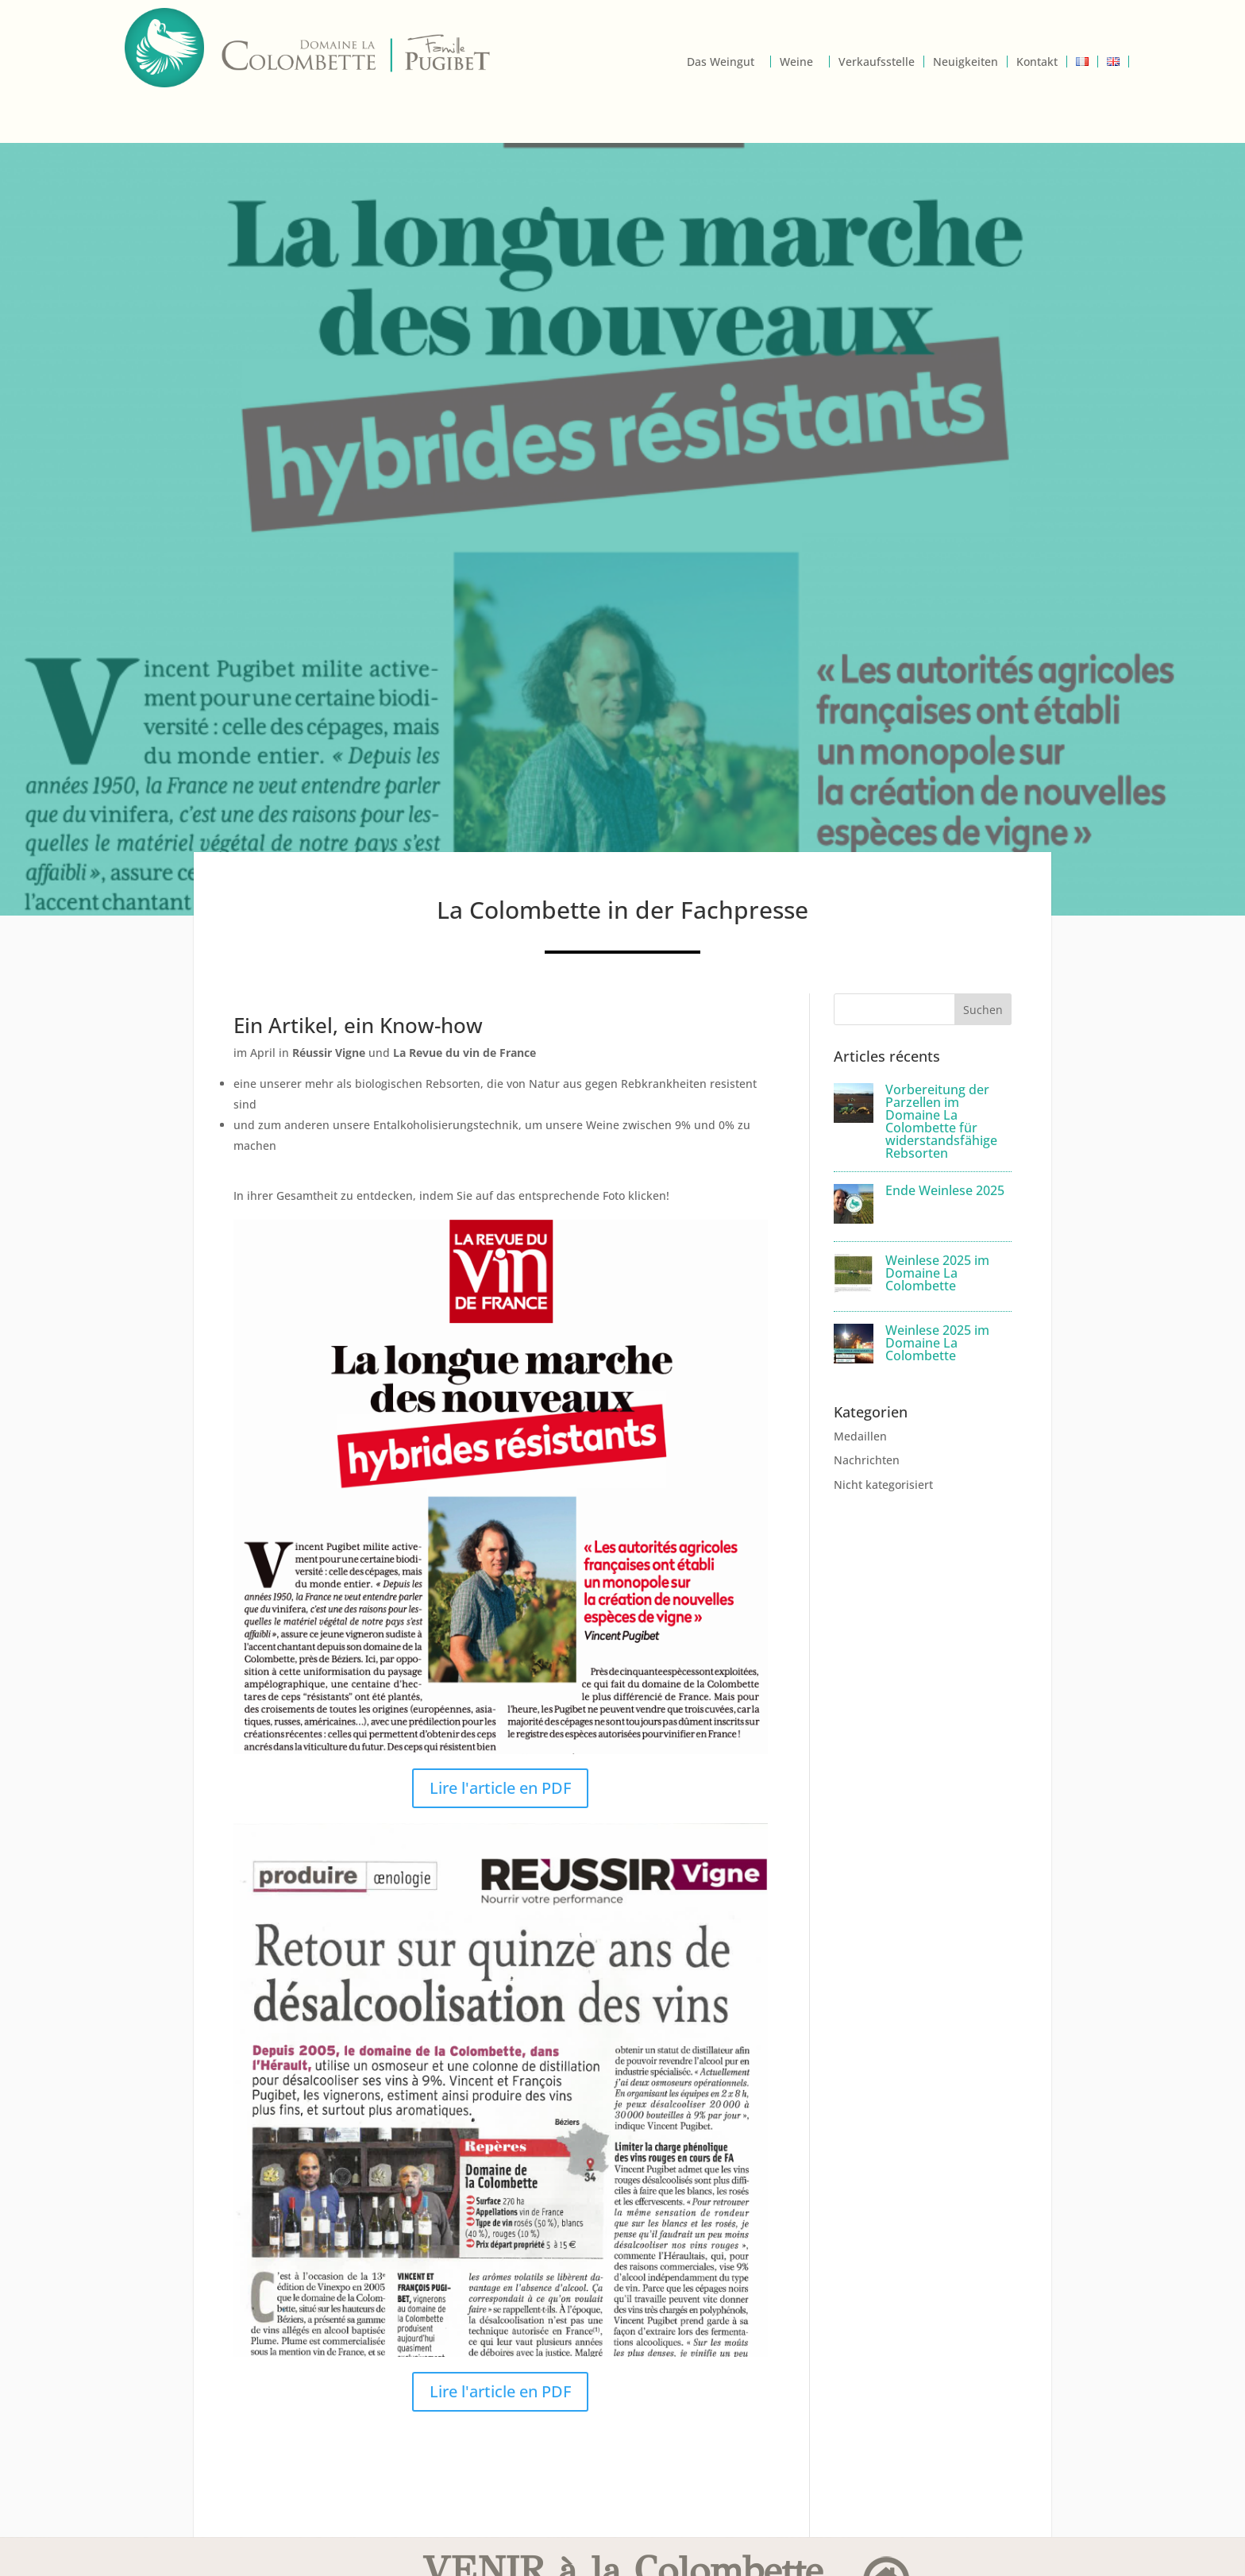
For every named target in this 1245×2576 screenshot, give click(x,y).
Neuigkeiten (965, 61)
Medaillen (860, 1436)
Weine (796, 61)
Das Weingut (720, 61)
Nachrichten (867, 1459)
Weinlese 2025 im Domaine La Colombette (937, 1272)
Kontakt (1037, 61)
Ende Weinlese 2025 (944, 1190)
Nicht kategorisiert (883, 1484)
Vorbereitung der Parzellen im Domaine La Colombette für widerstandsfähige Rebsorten (941, 1121)
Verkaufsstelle (876, 61)
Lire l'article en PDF (500, 1788)
